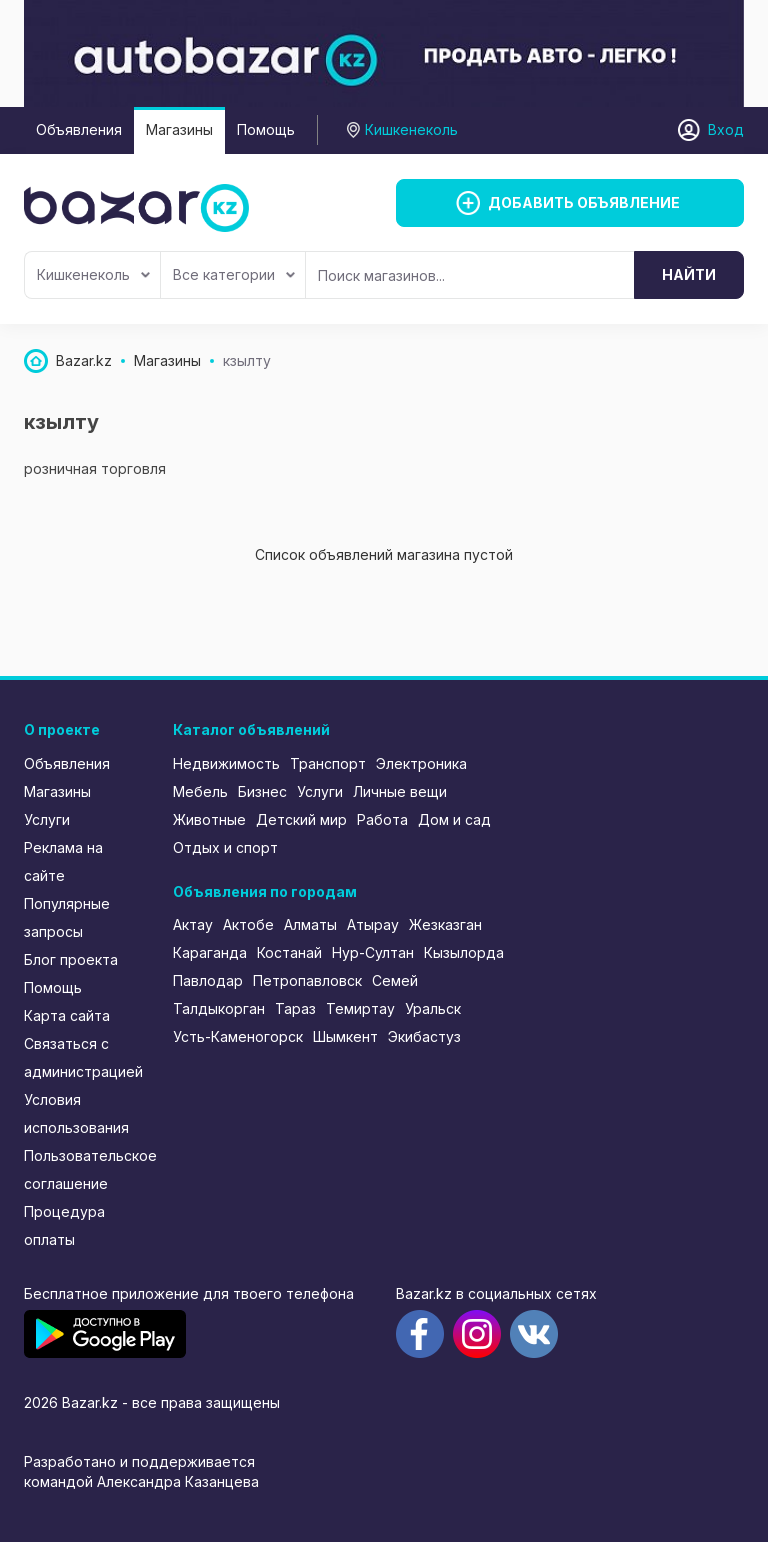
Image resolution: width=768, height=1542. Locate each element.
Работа (382, 819)
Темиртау (360, 1008)
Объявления (79, 129)
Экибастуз (424, 1036)
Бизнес (262, 791)
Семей (395, 980)
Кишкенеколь (93, 274)
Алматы (310, 924)
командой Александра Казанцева (141, 1481)
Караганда (210, 952)
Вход (726, 129)
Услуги (47, 819)
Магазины (179, 129)
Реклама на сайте (63, 861)
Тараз (295, 1008)
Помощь (266, 129)
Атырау (373, 924)
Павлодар (208, 980)
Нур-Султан (373, 952)
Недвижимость (226, 763)
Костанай (289, 952)
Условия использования (76, 1113)
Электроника (421, 763)
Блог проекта (71, 959)
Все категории (234, 274)
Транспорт (328, 763)
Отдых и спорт (225, 847)
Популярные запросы (67, 917)
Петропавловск (307, 980)
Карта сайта (67, 1015)
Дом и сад (454, 819)
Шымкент (345, 1036)
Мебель (200, 791)
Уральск (433, 1008)
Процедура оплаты (64, 1225)
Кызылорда (464, 952)
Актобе (248, 924)
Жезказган (445, 924)
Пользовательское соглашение (85, 1169)
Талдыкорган (219, 1008)
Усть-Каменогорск (238, 1036)
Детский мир (301, 819)
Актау (193, 924)
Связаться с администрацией (83, 1057)
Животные (209, 819)
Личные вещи (400, 791)
